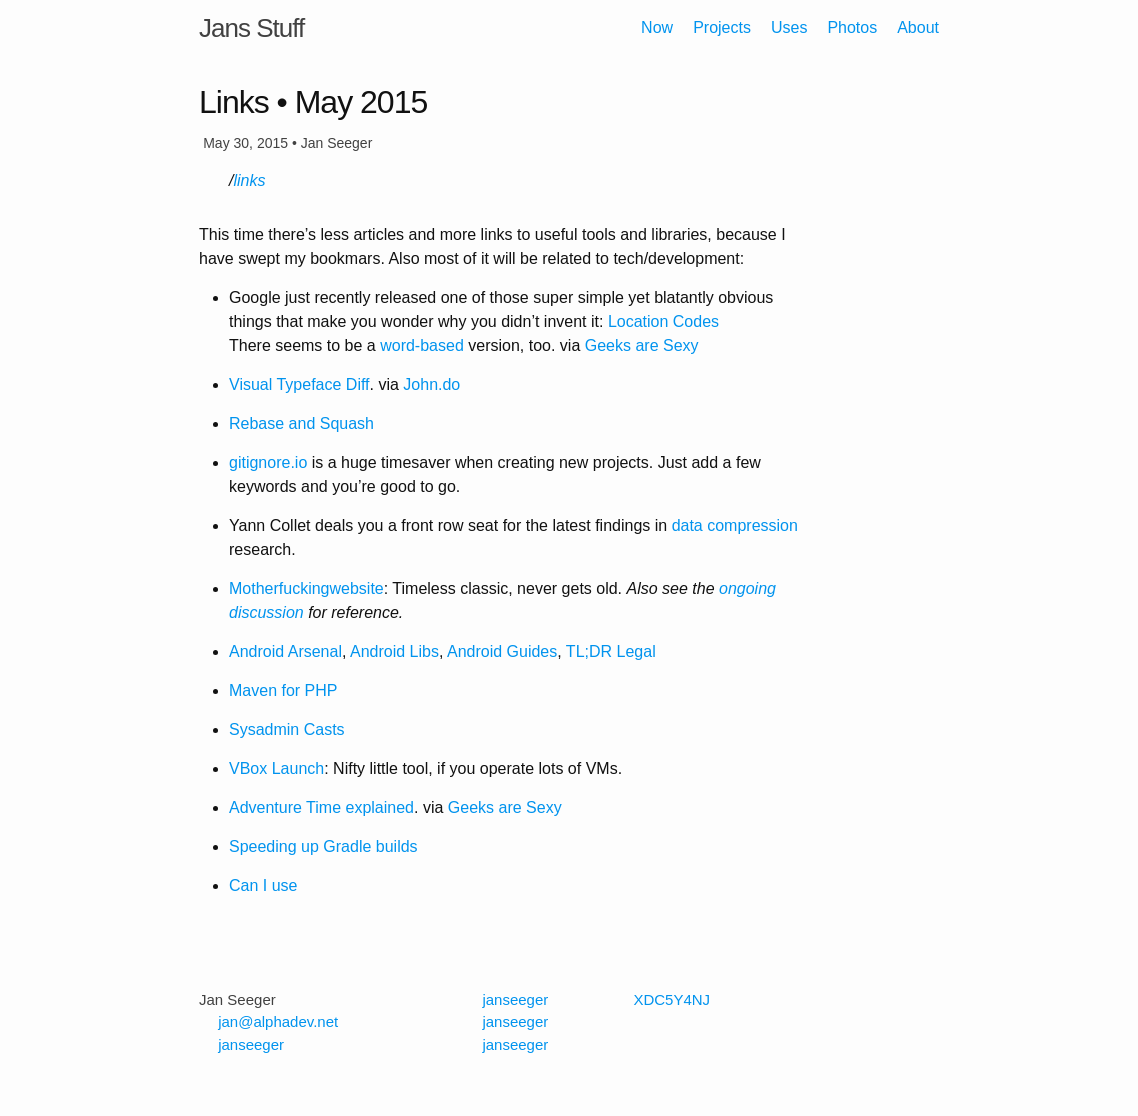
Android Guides (502, 651)
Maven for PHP (283, 690)
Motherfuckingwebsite (306, 588)
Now (657, 27)
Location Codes (663, 321)
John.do (431, 384)
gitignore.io (268, 462)
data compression (735, 525)
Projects (722, 27)
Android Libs (394, 651)
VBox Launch (276, 768)
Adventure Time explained (321, 807)
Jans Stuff (251, 28)
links (249, 180)
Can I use (263, 885)
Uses (789, 27)
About (918, 27)
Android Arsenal (285, 651)
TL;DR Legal (611, 651)
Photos (852, 27)
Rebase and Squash (301, 423)
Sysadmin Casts (287, 729)
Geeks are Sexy (642, 345)
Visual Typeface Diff (299, 384)
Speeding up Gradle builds (323, 846)
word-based (422, 345)
